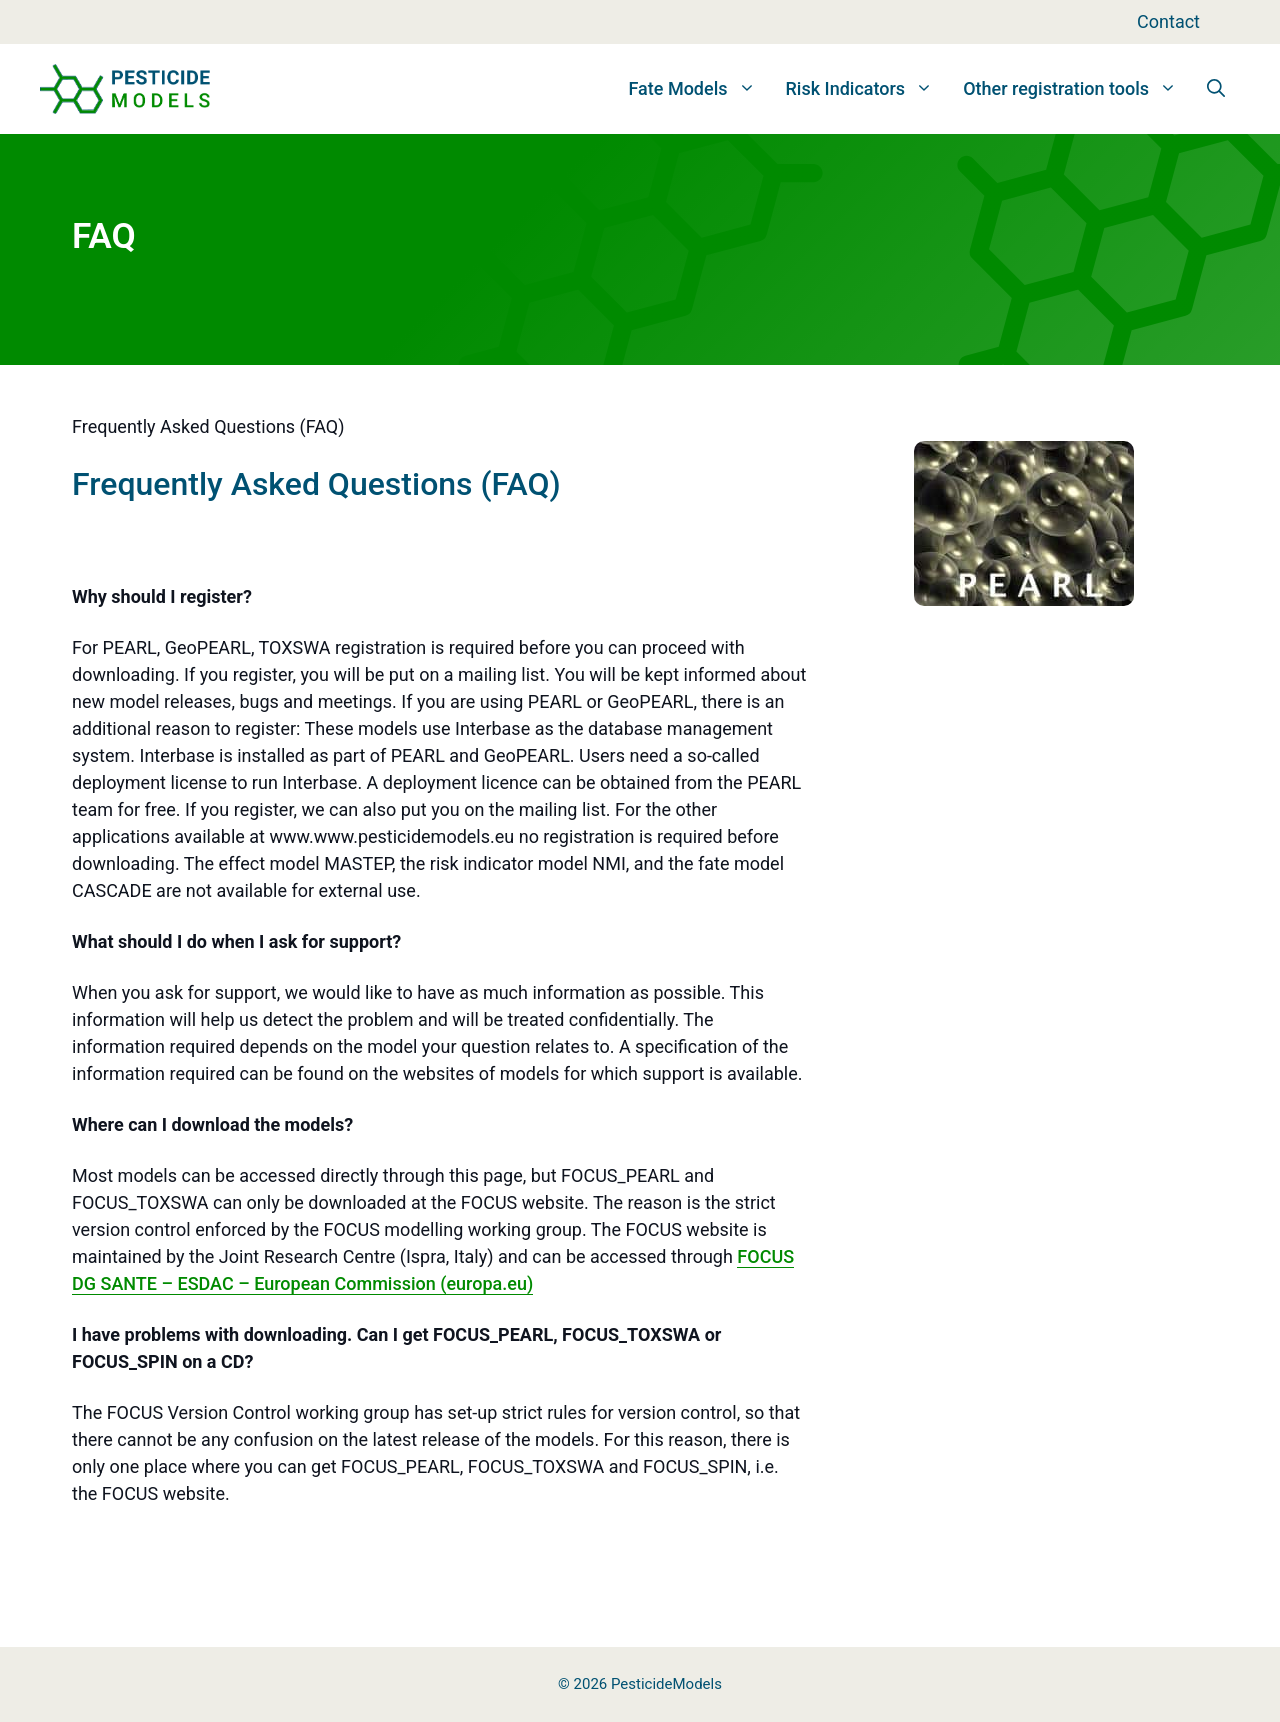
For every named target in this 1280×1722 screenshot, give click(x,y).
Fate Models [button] (699, 89)
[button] (1216, 89)
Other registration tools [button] (1077, 89)
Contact (1168, 21)
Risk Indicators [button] (867, 89)
